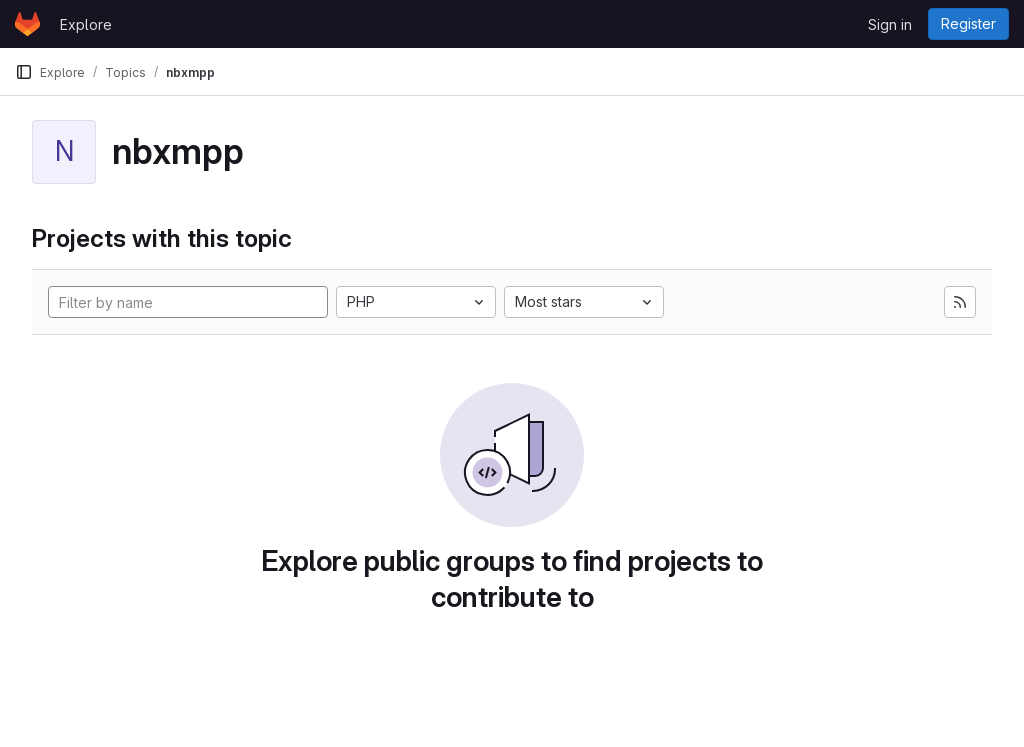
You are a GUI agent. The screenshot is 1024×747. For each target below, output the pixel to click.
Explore (86, 24)
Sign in (890, 24)
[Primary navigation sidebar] (24, 72)
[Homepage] (27, 24)
